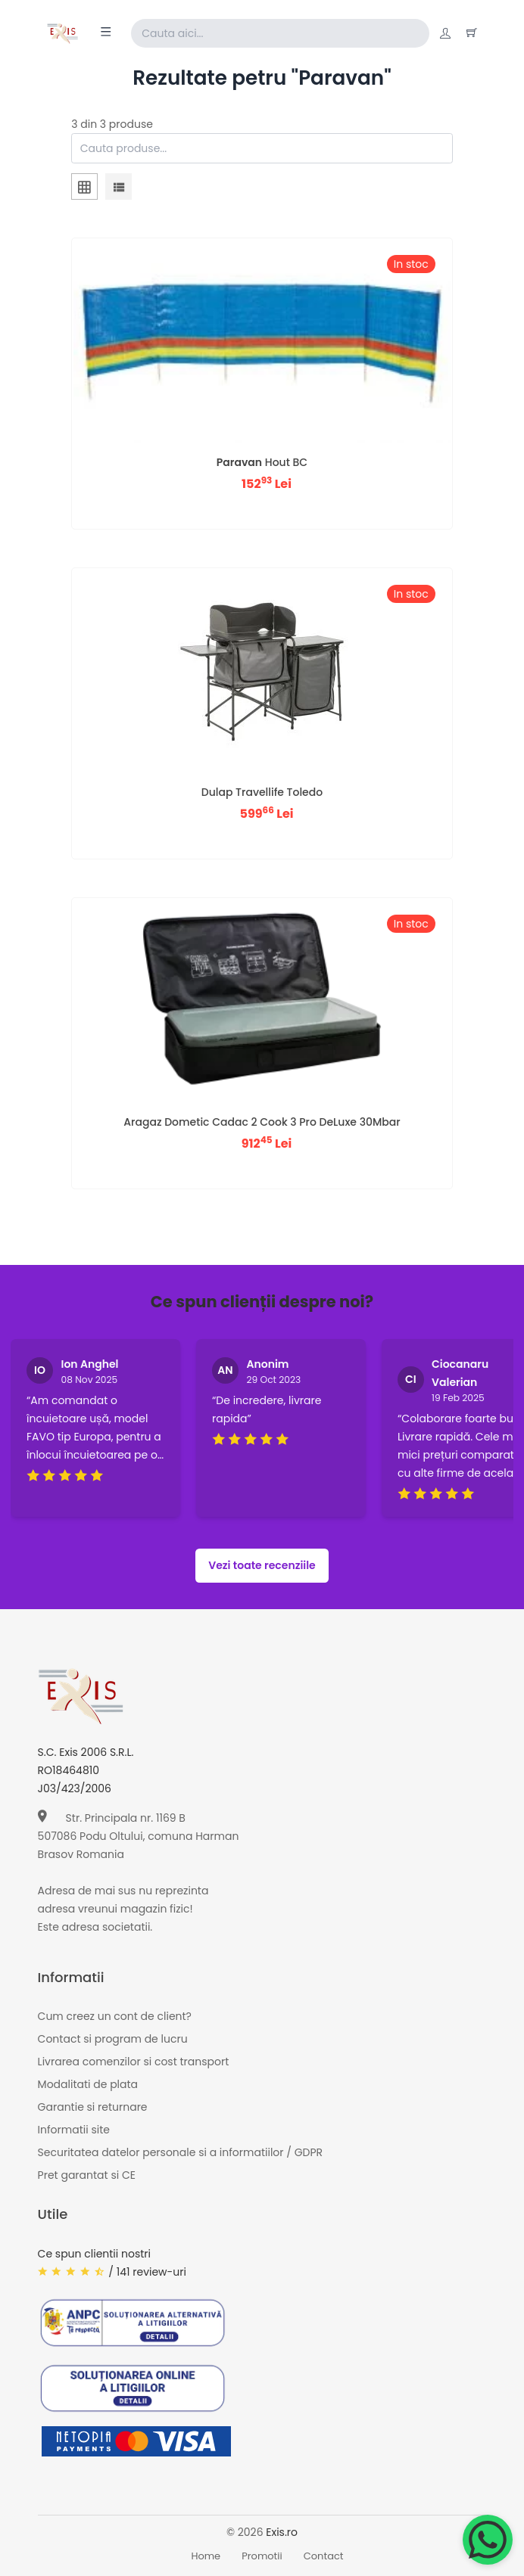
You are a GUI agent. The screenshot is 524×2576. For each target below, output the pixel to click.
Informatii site (74, 2129)
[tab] (84, 189)
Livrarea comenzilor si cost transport (133, 2061)
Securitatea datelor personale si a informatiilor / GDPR (180, 2152)
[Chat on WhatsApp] (488, 2540)
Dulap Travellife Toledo (262, 792)
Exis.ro (282, 2532)
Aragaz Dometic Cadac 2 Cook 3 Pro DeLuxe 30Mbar (261, 1122)
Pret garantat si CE (87, 2175)
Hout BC (262, 462)
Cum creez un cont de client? (115, 2016)
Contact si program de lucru (113, 2038)
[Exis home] (62, 33)
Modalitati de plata (88, 2084)
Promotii (262, 2556)
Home (205, 2556)
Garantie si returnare (93, 2107)
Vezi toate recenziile (262, 1565)
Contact (324, 2556)
